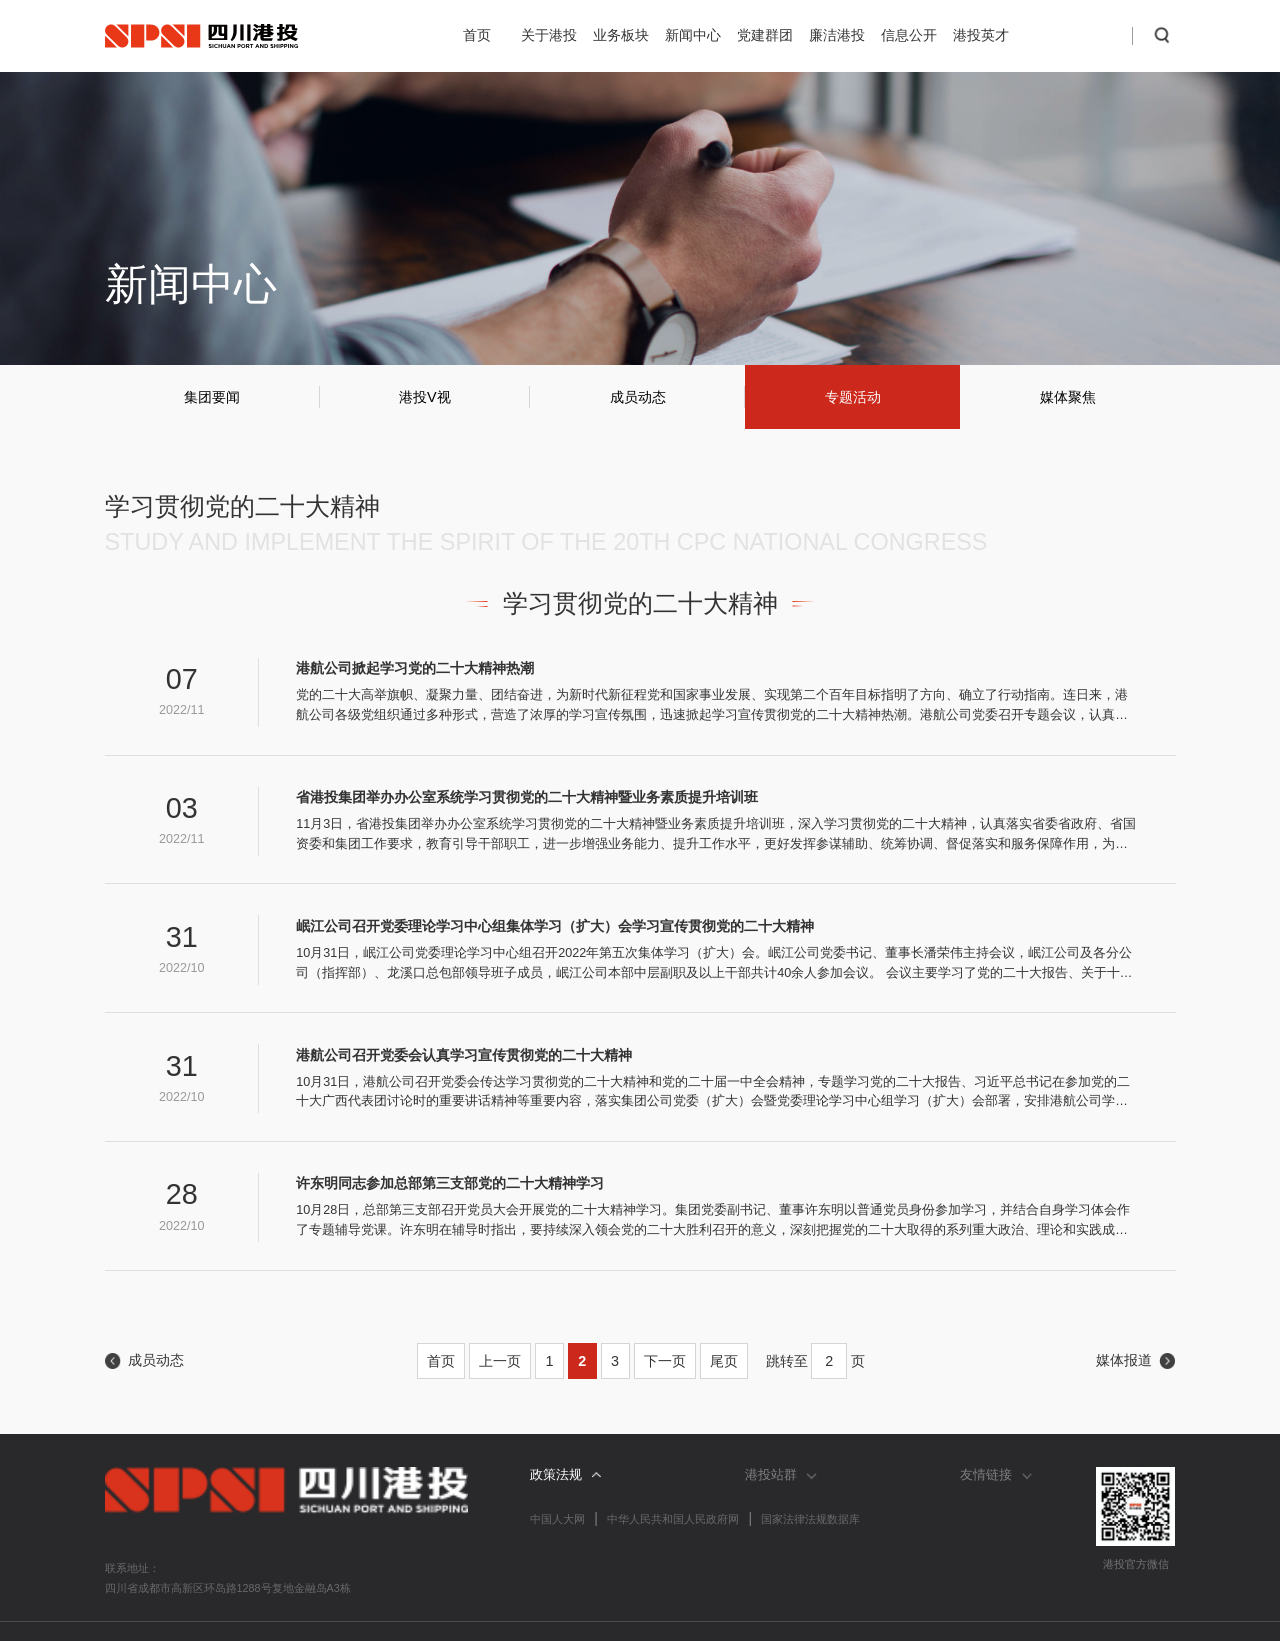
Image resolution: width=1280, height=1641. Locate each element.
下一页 (665, 1361)
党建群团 (765, 35)
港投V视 (425, 397)
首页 (477, 35)
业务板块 (621, 35)
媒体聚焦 (1068, 397)
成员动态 (638, 397)
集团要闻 (212, 397)
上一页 (500, 1361)
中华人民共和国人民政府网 (673, 1519)
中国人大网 (557, 1519)
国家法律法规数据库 (810, 1519)
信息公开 (909, 35)
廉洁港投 (837, 35)
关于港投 (549, 35)
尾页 (724, 1361)
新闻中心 (693, 35)
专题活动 (853, 397)
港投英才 (981, 35)
